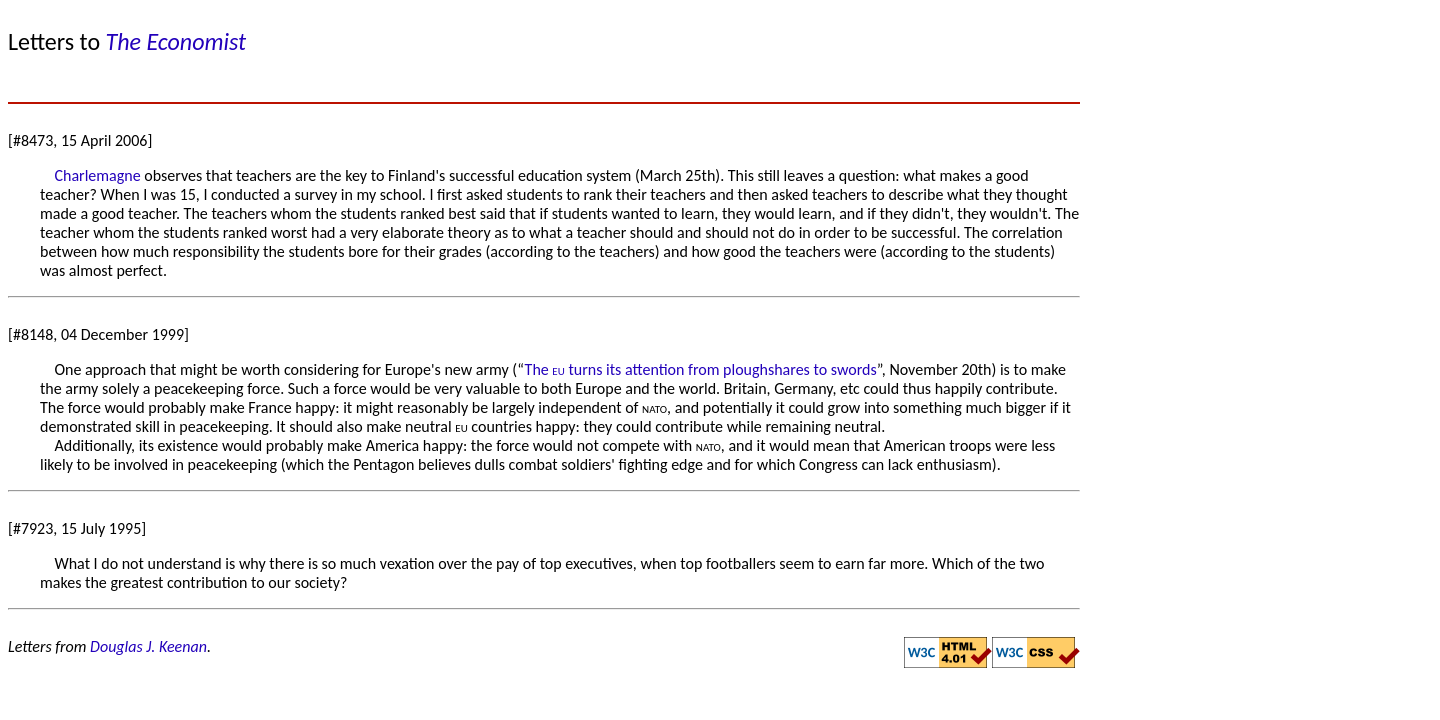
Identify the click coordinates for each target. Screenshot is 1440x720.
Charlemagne (97, 175)
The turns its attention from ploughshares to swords (701, 369)
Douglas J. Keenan (148, 646)
